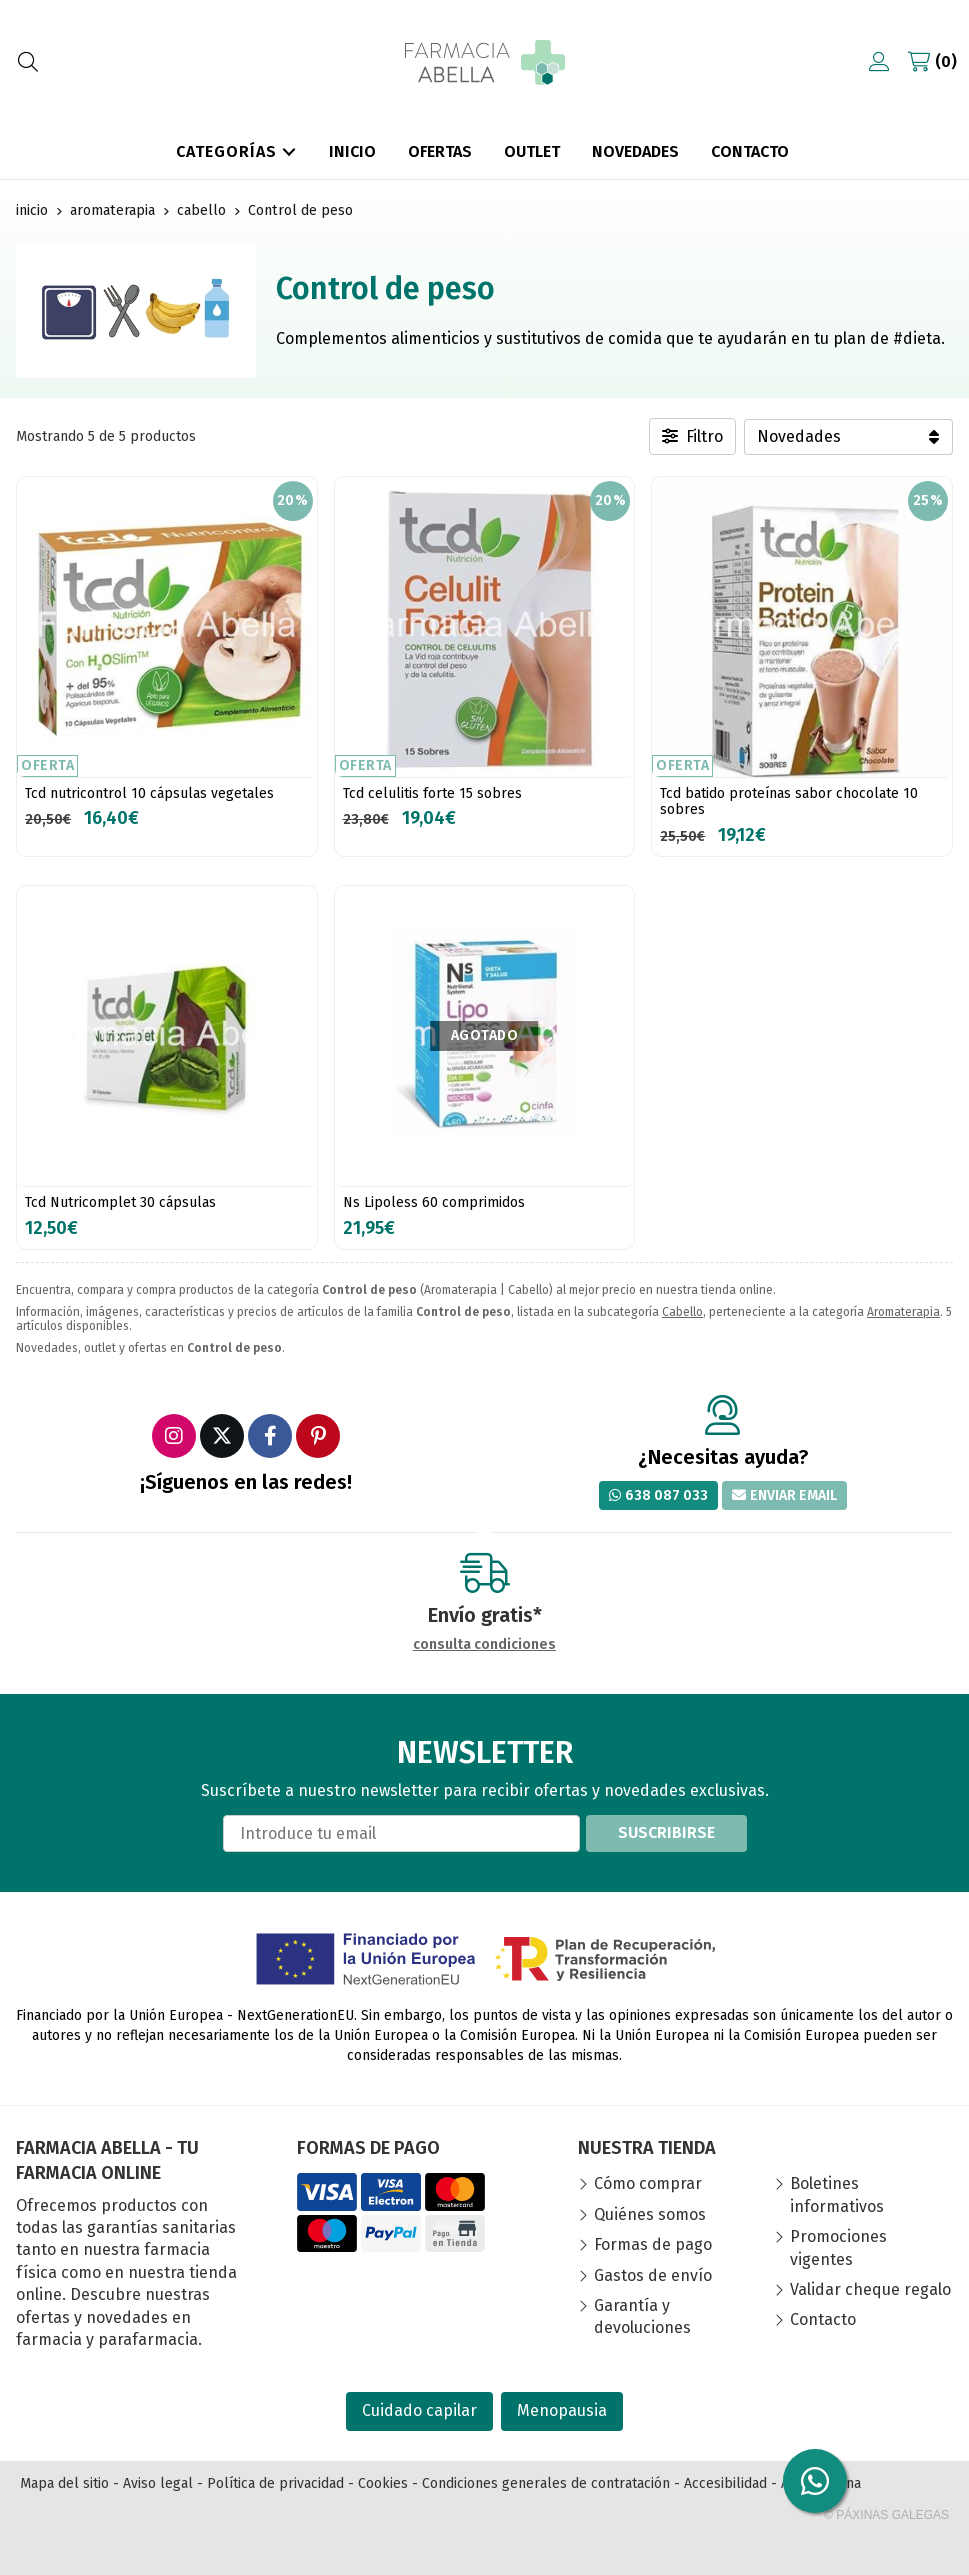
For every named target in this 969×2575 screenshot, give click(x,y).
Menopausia (562, 2410)
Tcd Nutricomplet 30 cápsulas (120, 1202)
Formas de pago (653, 2244)
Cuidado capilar (419, 2410)
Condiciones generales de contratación (546, 2483)
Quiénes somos (650, 2214)
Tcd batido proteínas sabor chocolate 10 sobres (789, 802)
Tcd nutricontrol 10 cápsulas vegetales (149, 793)
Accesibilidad (725, 2483)
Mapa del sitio (64, 2483)
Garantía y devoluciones (642, 2316)
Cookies (383, 2483)
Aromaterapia (903, 1312)
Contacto (823, 2319)
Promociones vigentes (838, 2247)
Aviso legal (158, 2483)
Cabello (682, 1312)
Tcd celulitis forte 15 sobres (432, 793)
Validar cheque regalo (870, 2289)
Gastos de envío (653, 2275)
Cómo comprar (648, 2183)
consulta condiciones (484, 1645)
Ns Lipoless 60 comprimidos (434, 1202)
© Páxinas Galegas (886, 2515)
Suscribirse (666, 1832)
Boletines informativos (837, 2194)
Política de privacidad (275, 2483)
